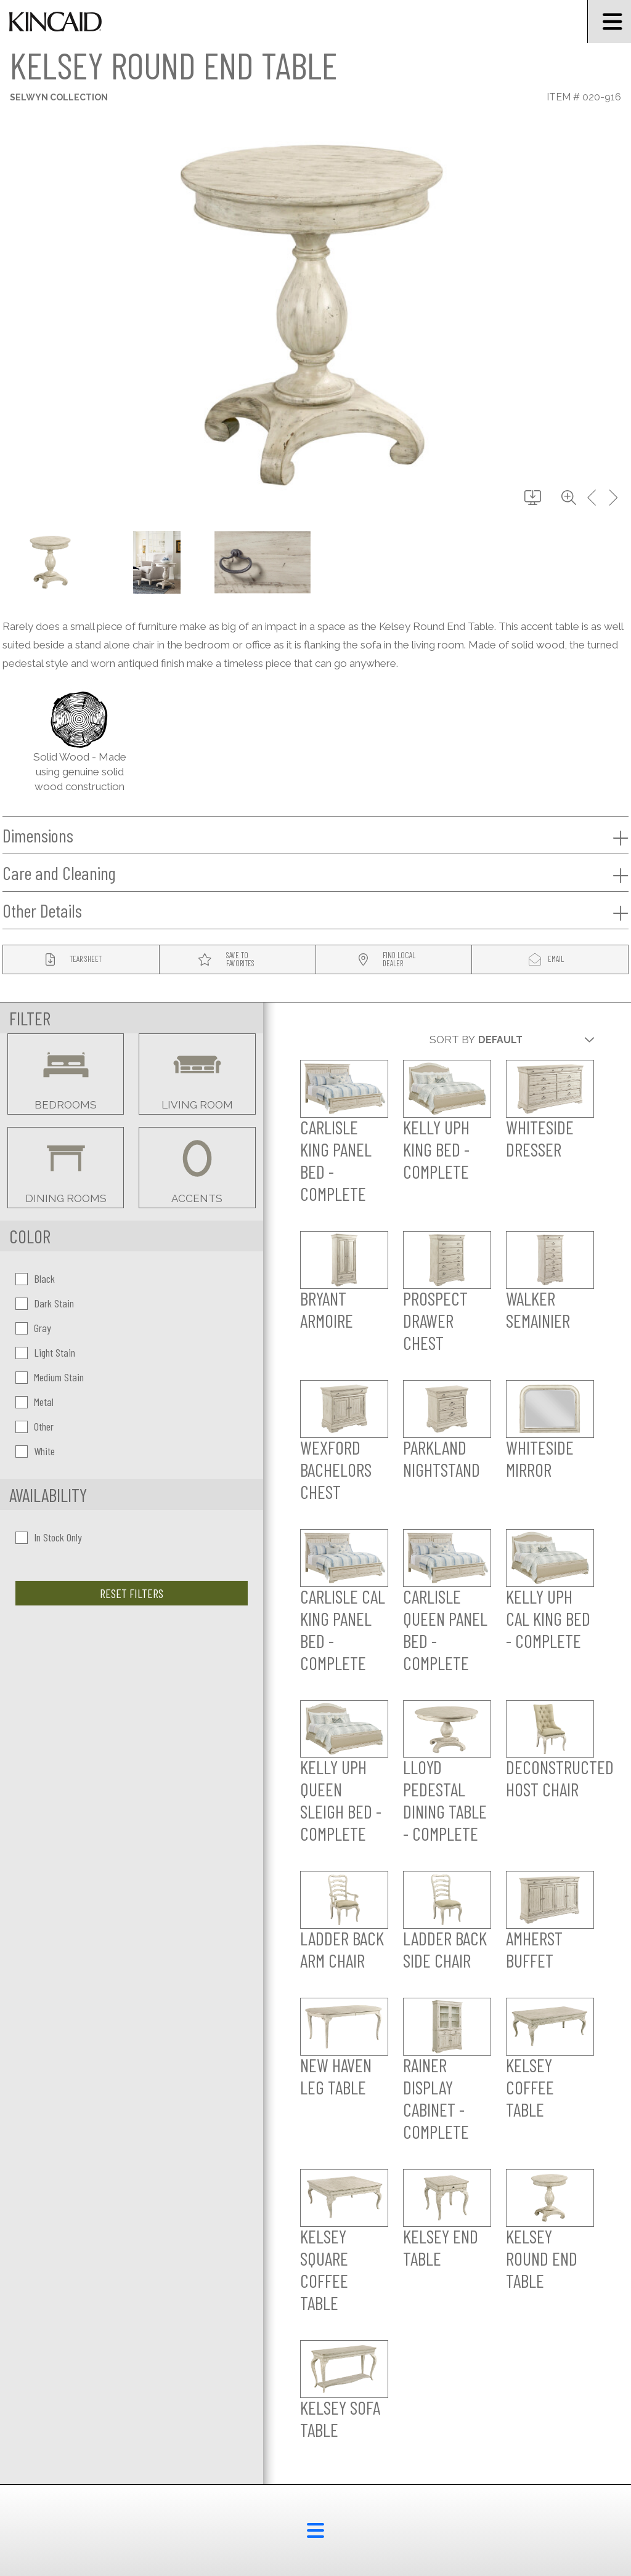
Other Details (315, 911)
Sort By (452, 1039)
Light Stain (45, 1352)
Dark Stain (44, 1303)
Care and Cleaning (315, 873)
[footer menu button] (315, 2530)
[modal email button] (550, 959)
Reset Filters (131, 1593)
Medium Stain (49, 1377)
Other (34, 1426)
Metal (34, 1401)
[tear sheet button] (80, 959)
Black (35, 1278)
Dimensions (315, 835)
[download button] (532, 498)
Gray (33, 1327)
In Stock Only (48, 1537)
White (35, 1450)
